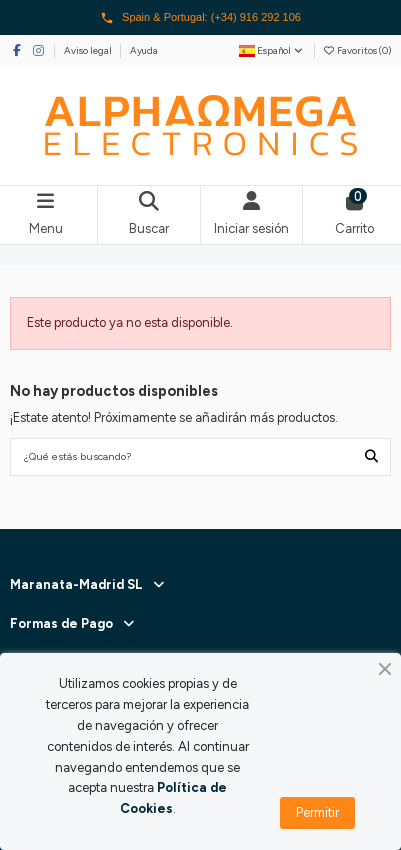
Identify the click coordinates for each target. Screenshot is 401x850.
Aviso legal (89, 50)
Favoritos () (357, 50)
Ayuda (144, 50)
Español (272, 50)
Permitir (317, 812)
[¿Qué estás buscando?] (371, 457)
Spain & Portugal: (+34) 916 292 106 (200, 18)
